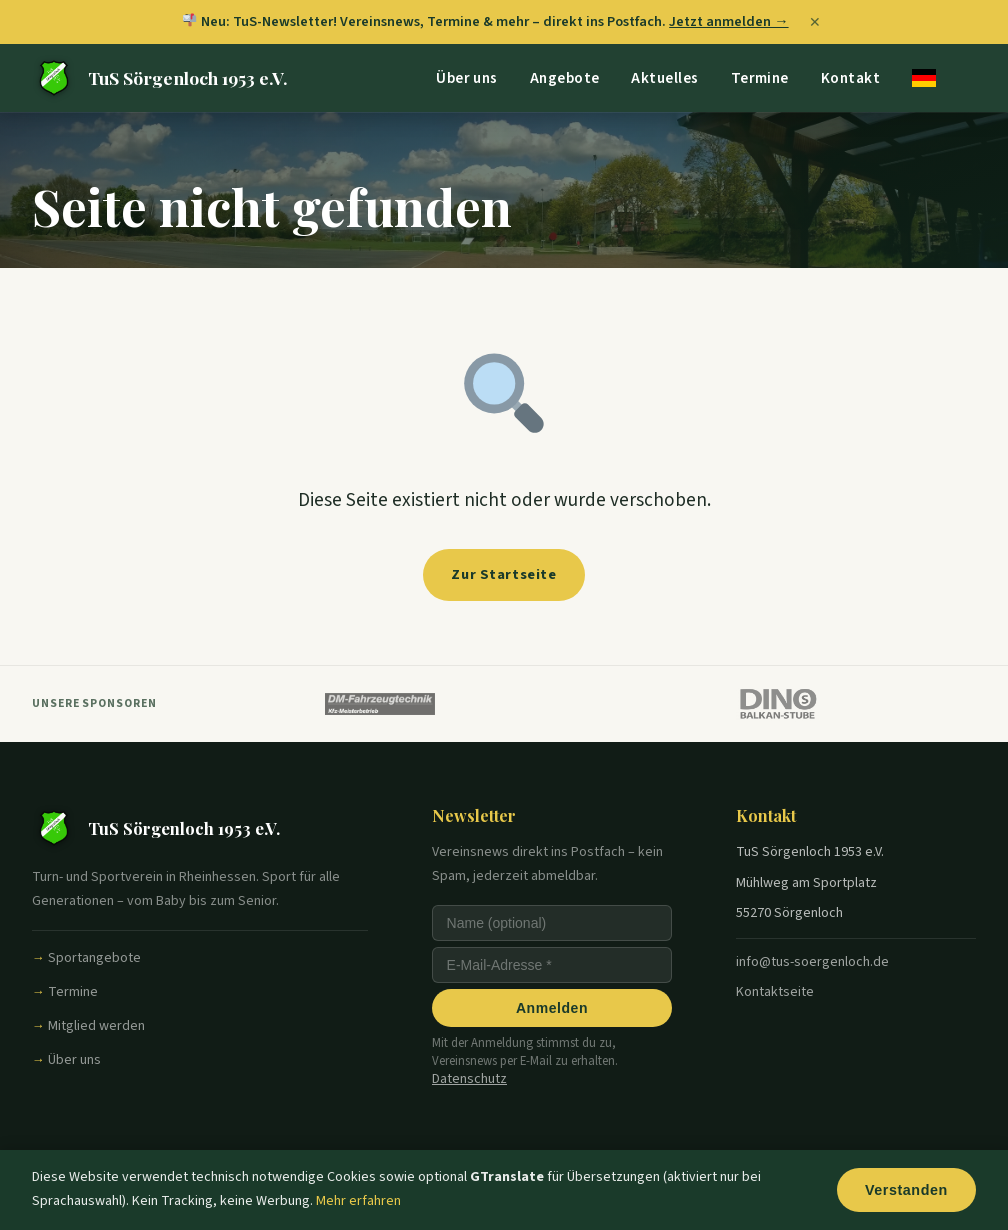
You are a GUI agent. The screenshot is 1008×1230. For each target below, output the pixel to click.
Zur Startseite (503, 574)
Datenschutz (469, 1079)
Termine (760, 77)
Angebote (565, 77)
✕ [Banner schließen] (815, 22)
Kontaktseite (775, 992)
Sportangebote (94, 958)
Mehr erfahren (358, 1201)
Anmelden (552, 1008)
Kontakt (850, 77)
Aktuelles (664, 77)
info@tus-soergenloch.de (812, 962)
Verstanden (904, 1190)
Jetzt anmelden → (728, 21)
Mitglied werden (96, 1026)
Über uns (467, 77)
